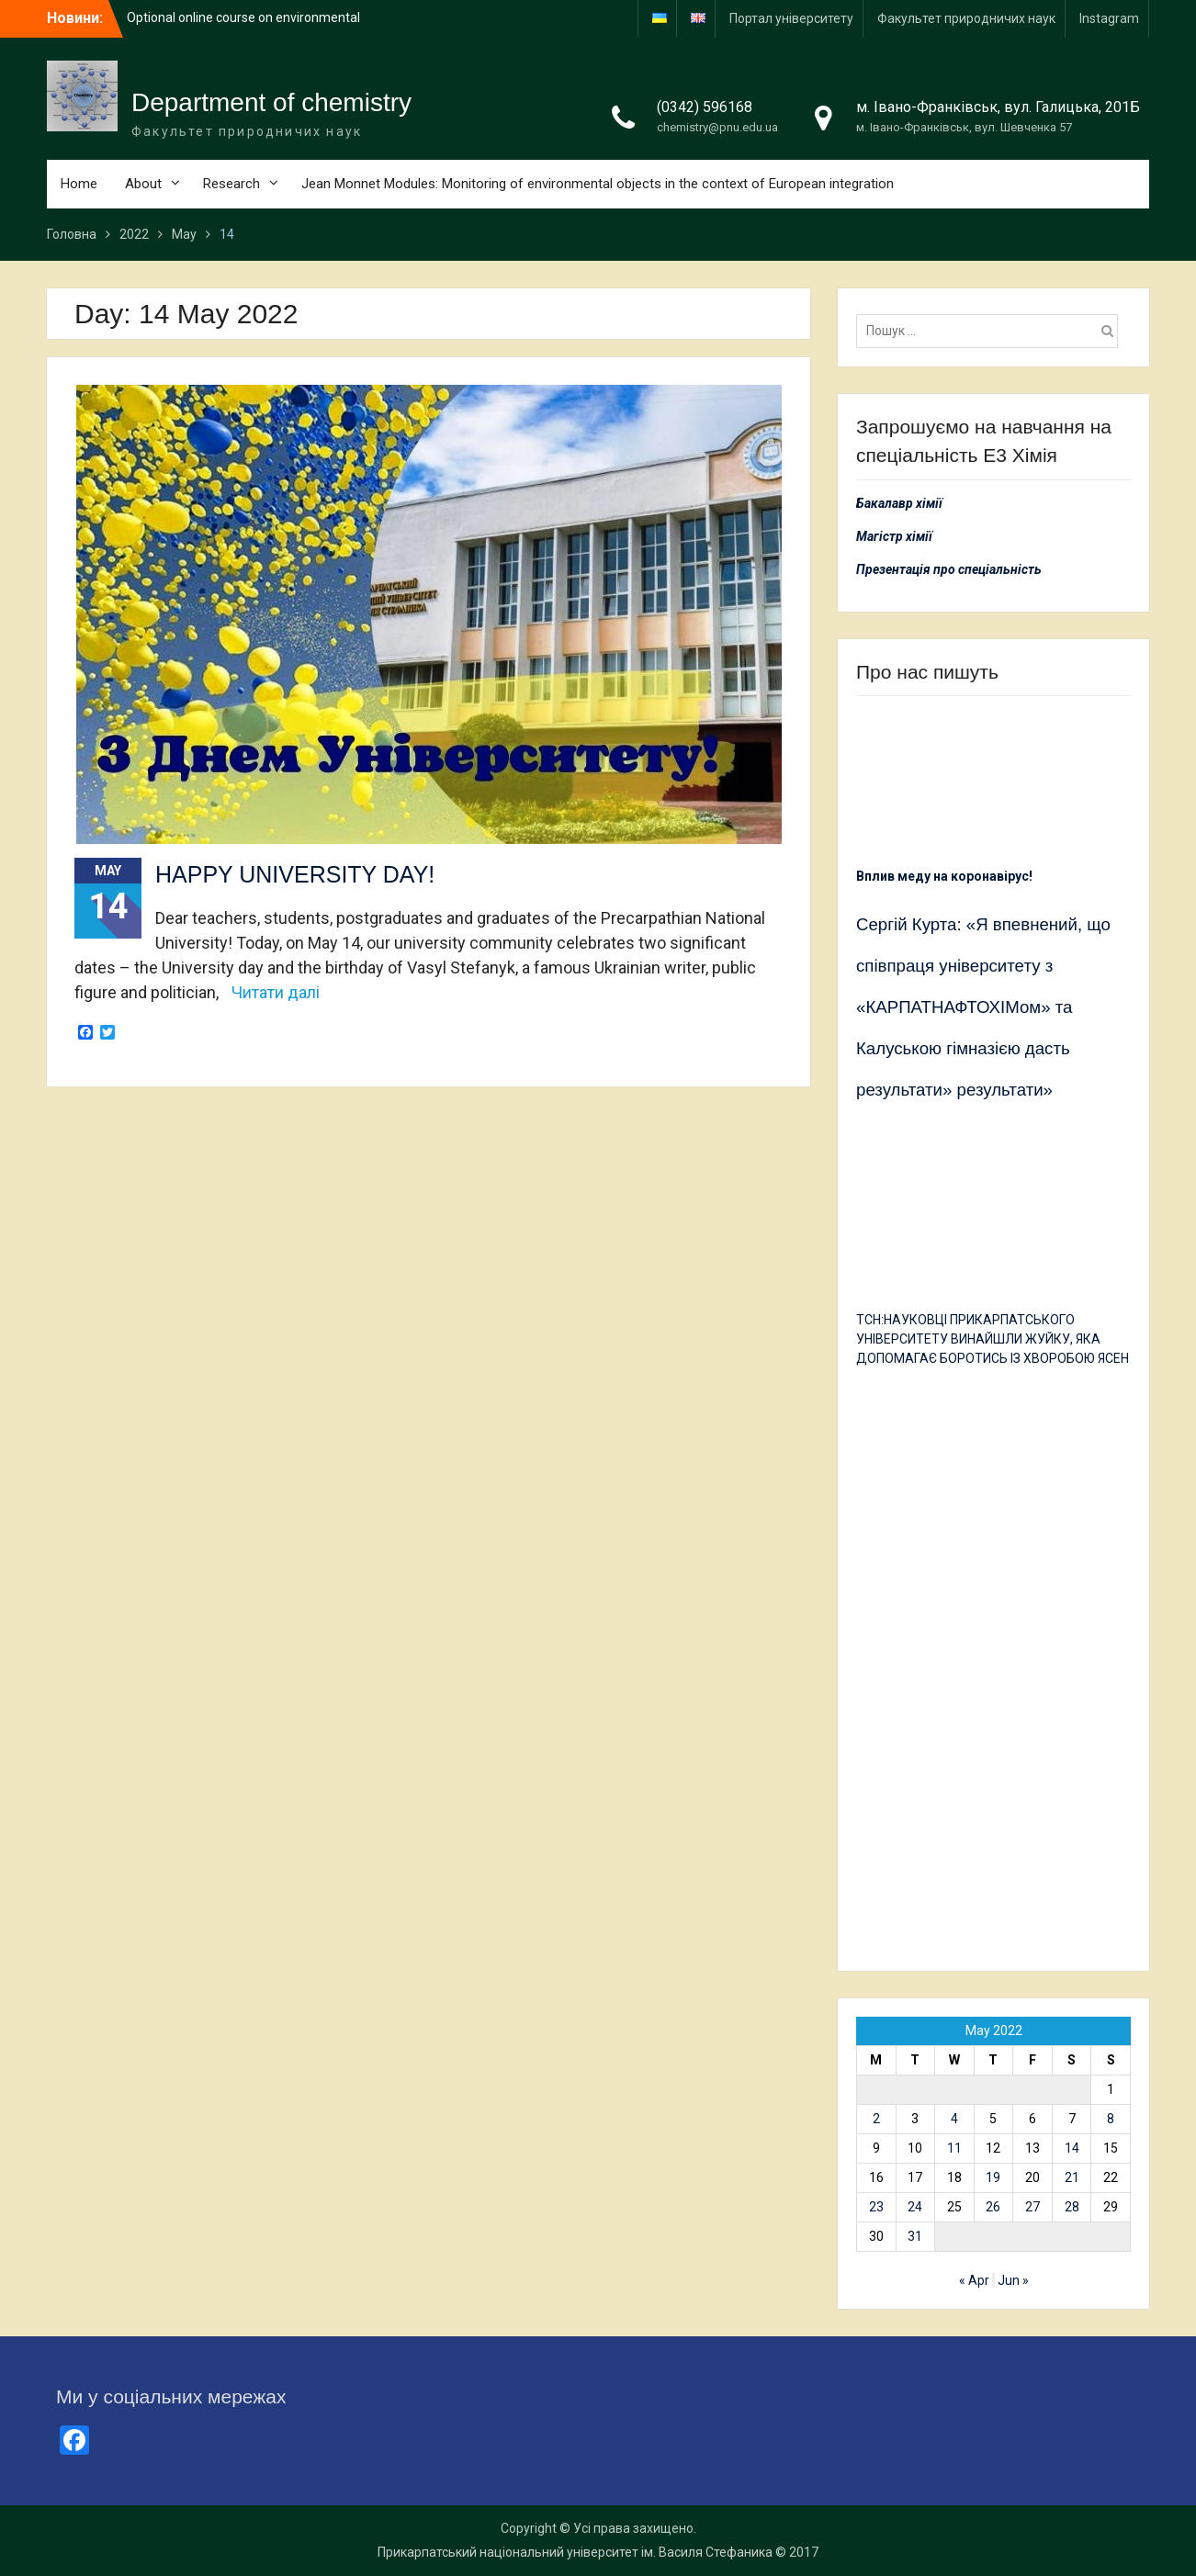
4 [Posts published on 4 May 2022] (954, 2118)
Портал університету (791, 18)
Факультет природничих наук (966, 18)
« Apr (974, 2280)
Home (79, 183)
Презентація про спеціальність (949, 569)
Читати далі (275, 992)
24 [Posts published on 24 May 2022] (915, 2206)
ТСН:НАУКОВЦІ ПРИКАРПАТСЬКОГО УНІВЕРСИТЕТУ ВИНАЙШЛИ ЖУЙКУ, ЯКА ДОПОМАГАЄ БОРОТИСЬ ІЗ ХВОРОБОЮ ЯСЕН (992, 1339)
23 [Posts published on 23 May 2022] (876, 2206)
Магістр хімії (894, 536)
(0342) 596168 (704, 107)
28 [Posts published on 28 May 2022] (1072, 2206)
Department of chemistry (271, 102)
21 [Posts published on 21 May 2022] (1072, 2177)
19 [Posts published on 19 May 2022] (993, 2177)
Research (231, 183)
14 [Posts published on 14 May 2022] (1072, 2148)
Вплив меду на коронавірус (942, 876)
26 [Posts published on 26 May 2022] (993, 2206)
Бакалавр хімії (899, 503)
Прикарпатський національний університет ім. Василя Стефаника (575, 2552)
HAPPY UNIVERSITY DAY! (294, 874)
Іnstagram (1109, 18)
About (143, 183)
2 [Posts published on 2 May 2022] (876, 2118)
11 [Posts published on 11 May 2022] (954, 2148)
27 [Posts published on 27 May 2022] (1032, 2206)
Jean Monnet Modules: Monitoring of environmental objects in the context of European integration (597, 183)
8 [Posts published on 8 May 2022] (1110, 2118)
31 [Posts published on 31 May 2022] (915, 2236)
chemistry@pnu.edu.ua (717, 127)
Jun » (1013, 2280)
